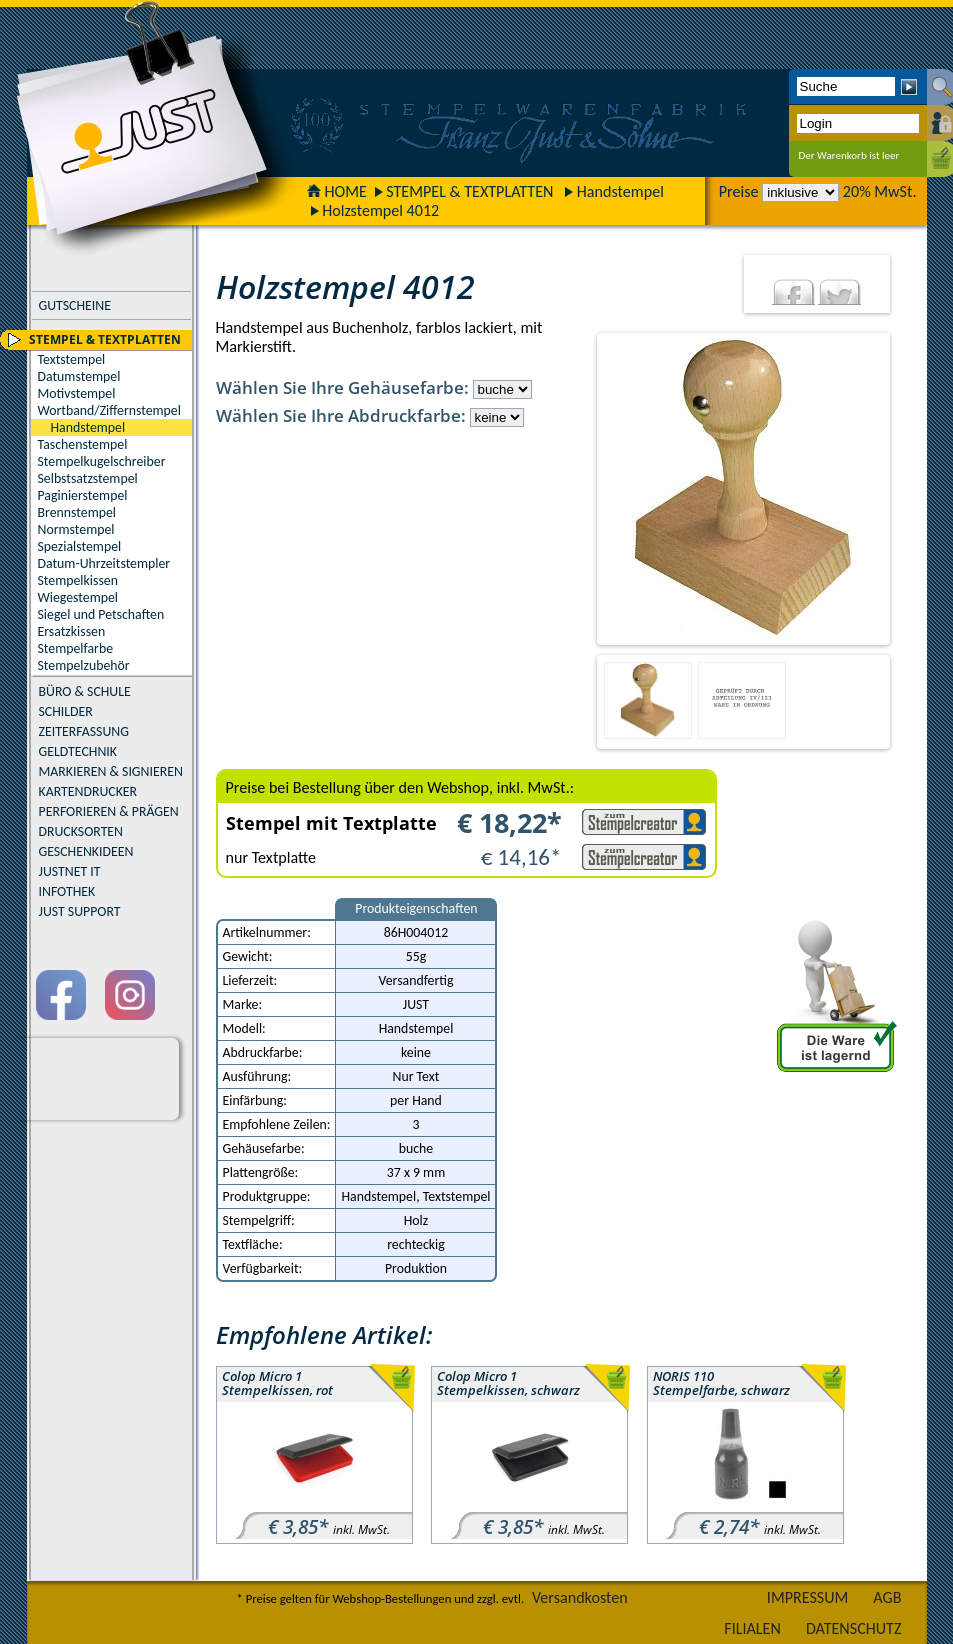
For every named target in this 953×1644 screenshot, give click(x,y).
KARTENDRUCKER (88, 791)
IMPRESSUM (808, 1597)
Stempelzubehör (84, 665)
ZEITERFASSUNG (84, 731)
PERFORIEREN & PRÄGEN (109, 811)
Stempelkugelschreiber (102, 461)
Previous (581, 489)
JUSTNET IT (70, 871)
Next (905, 489)
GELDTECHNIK (78, 751)
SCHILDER (66, 711)
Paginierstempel (83, 495)
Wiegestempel (78, 597)
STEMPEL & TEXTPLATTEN (469, 191)
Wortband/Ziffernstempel (109, 410)
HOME (337, 191)
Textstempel (72, 359)
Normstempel (76, 529)
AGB (887, 1597)
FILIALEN (752, 1628)
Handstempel (620, 191)
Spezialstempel (80, 546)
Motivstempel (77, 393)
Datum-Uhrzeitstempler (104, 563)
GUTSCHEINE (75, 305)
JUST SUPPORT (80, 911)
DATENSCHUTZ (854, 1628)
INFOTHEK (67, 891)
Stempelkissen (78, 580)
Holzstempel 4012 (380, 210)
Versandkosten (580, 1597)
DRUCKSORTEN (81, 831)
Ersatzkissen (72, 631)
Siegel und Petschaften (101, 614)
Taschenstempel (83, 444)
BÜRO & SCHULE (85, 691)
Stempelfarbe (76, 648)
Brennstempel (77, 512)
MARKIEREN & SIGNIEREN (111, 771)
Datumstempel (79, 376)
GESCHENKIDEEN (86, 851)
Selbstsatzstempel (88, 478)
